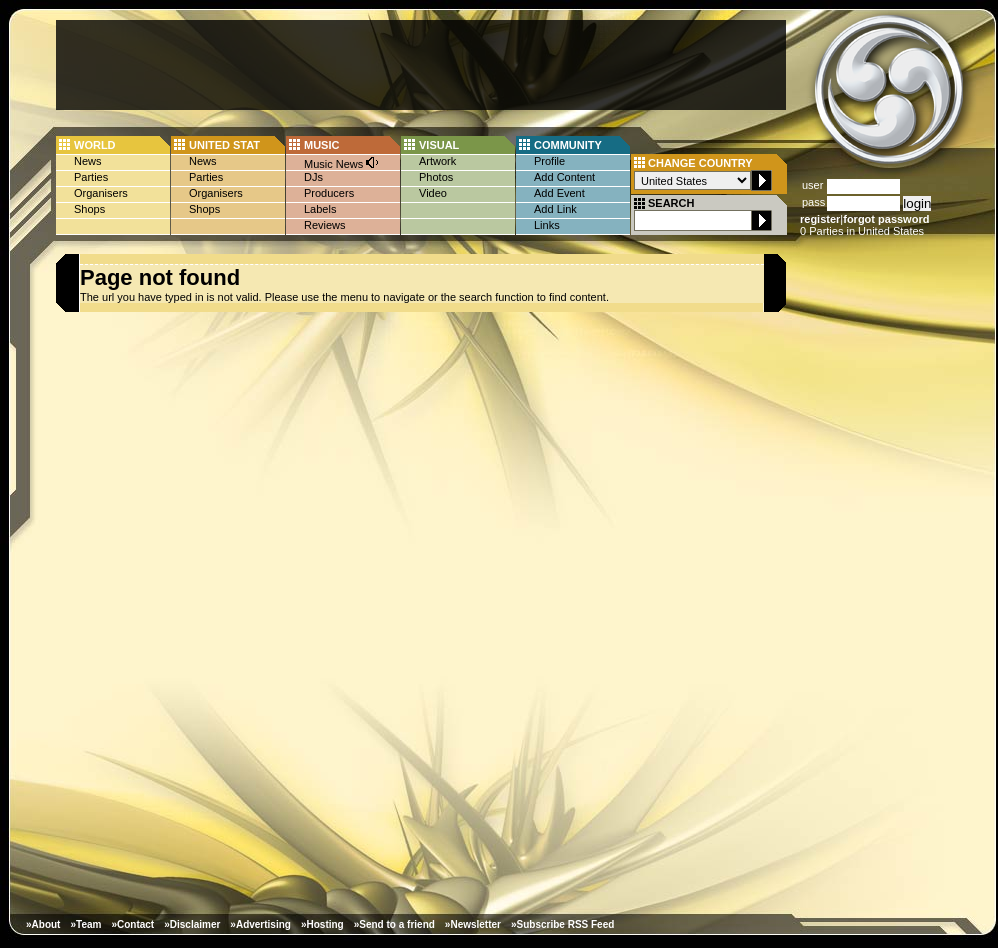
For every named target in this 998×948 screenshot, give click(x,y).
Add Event (559, 193)
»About (43, 924)
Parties (91, 177)
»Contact (132, 924)
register (820, 219)
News (88, 161)
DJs (313, 177)
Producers (329, 193)
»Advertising (260, 924)
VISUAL (439, 145)
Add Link (555, 209)
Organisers (101, 193)
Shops (89, 209)
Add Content (564, 177)
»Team (85, 924)
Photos (436, 177)
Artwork (437, 161)
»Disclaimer (192, 924)
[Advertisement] (421, 65)
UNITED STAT (224, 145)
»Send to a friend (394, 924)
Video (433, 193)
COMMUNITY (568, 145)
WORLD (95, 145)
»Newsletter (473, 924)
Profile (549, 161)
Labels (320, 209)
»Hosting (322, 924)
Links (547, 225)
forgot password (886, 219)
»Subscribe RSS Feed (562, 924)
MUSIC (321, 145)
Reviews (325, 225)
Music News (342, 162)
